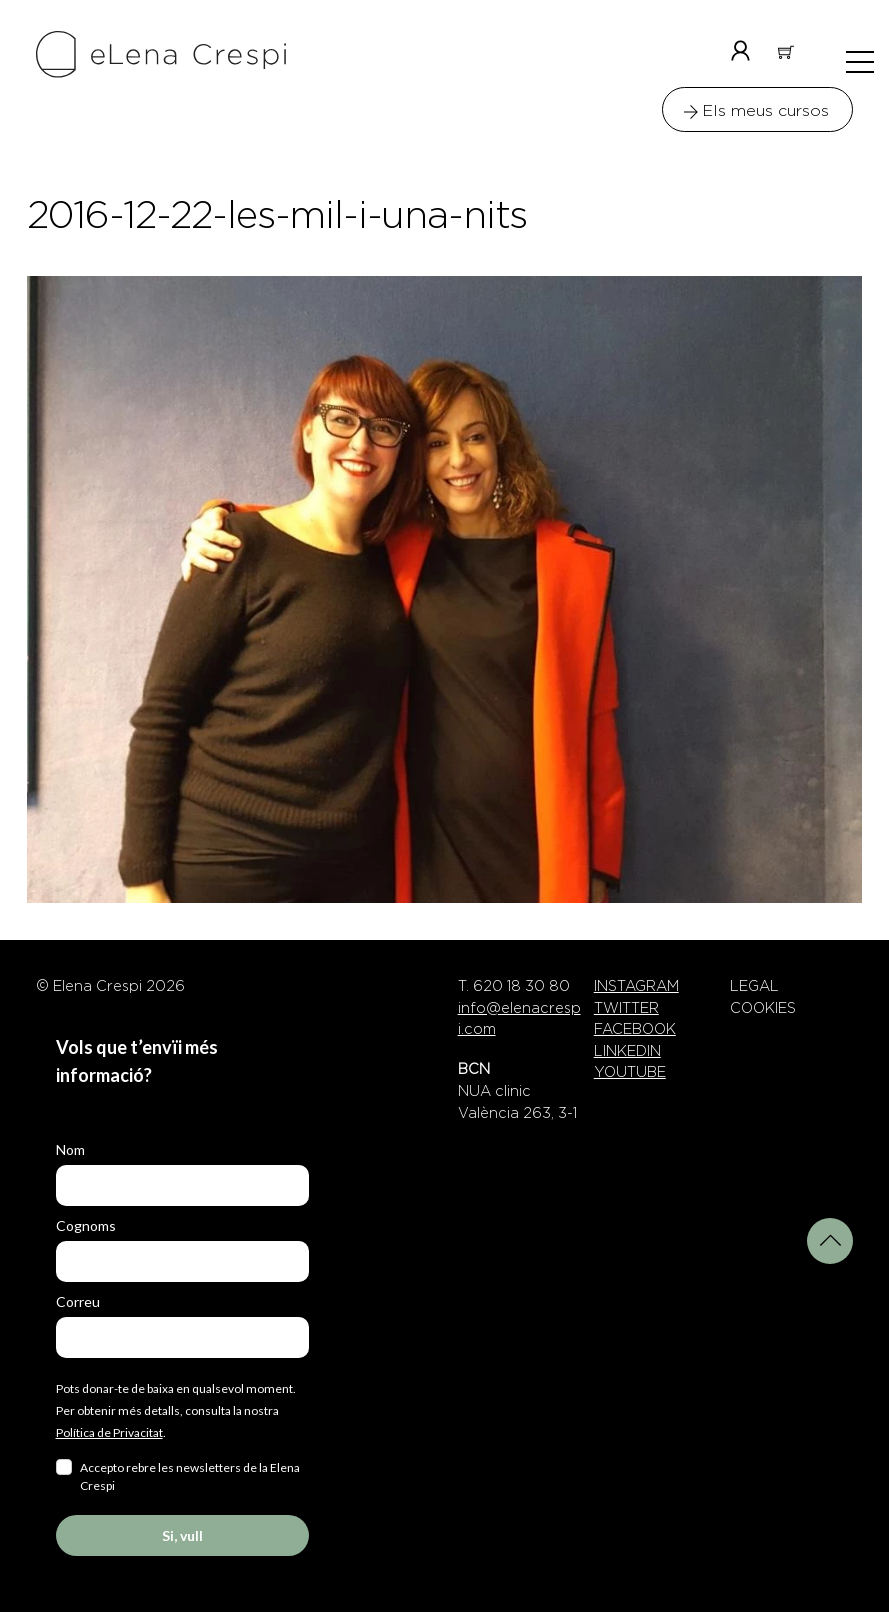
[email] (183, 1338)
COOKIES (763, 1009)
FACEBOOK (635, 1030)
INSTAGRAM (636, 987)
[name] (183, 1186)
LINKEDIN (627, 1052)
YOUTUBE (630, 1073)
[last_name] (183, 1262)
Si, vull (182, 1536)
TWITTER (626, 1009)
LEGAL (754, 987)
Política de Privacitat (109, 1433)
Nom (70, 1150)
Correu (78, 1302)
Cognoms (86, 1226)
